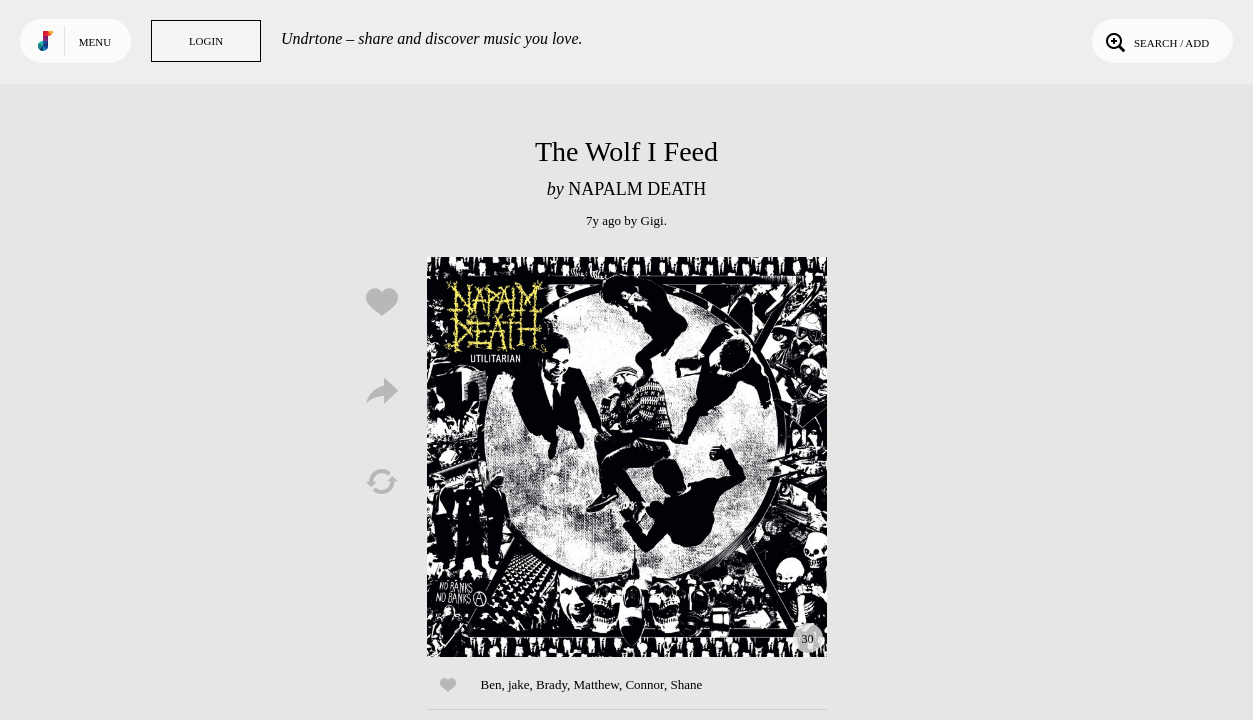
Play (627, 457)
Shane (686, 684)
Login (206, 41)
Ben (491, 684)
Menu (95, 42)
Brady (551, 684)
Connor (644, 684)
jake (519, 684)
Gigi (652, 220)
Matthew (596, 684)
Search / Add (1155, 41)
